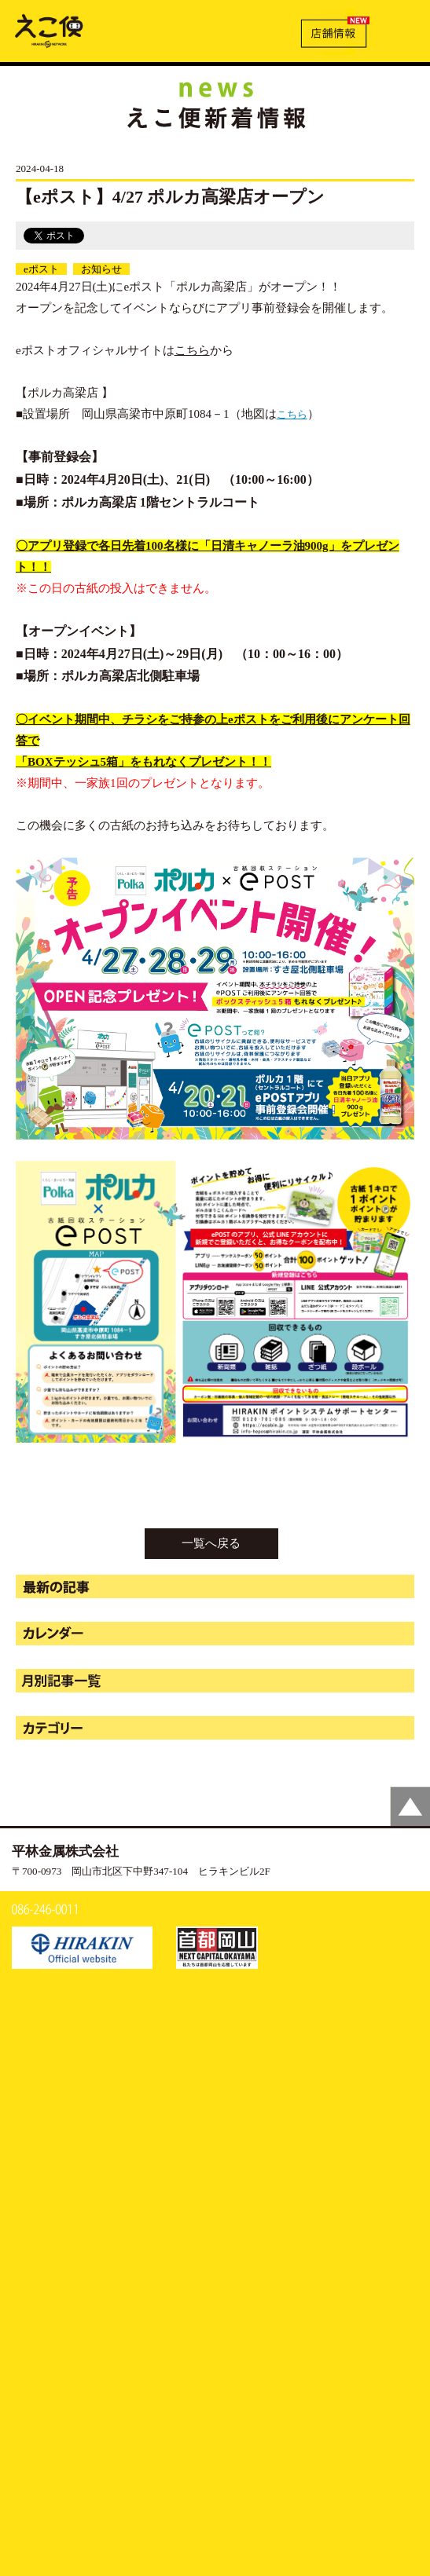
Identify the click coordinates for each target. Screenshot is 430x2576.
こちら (192, 350)
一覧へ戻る (211, 1543)
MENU (401, 29)
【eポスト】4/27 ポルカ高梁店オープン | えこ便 (49, 30)
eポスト (41, 269)
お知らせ (101, 269)
